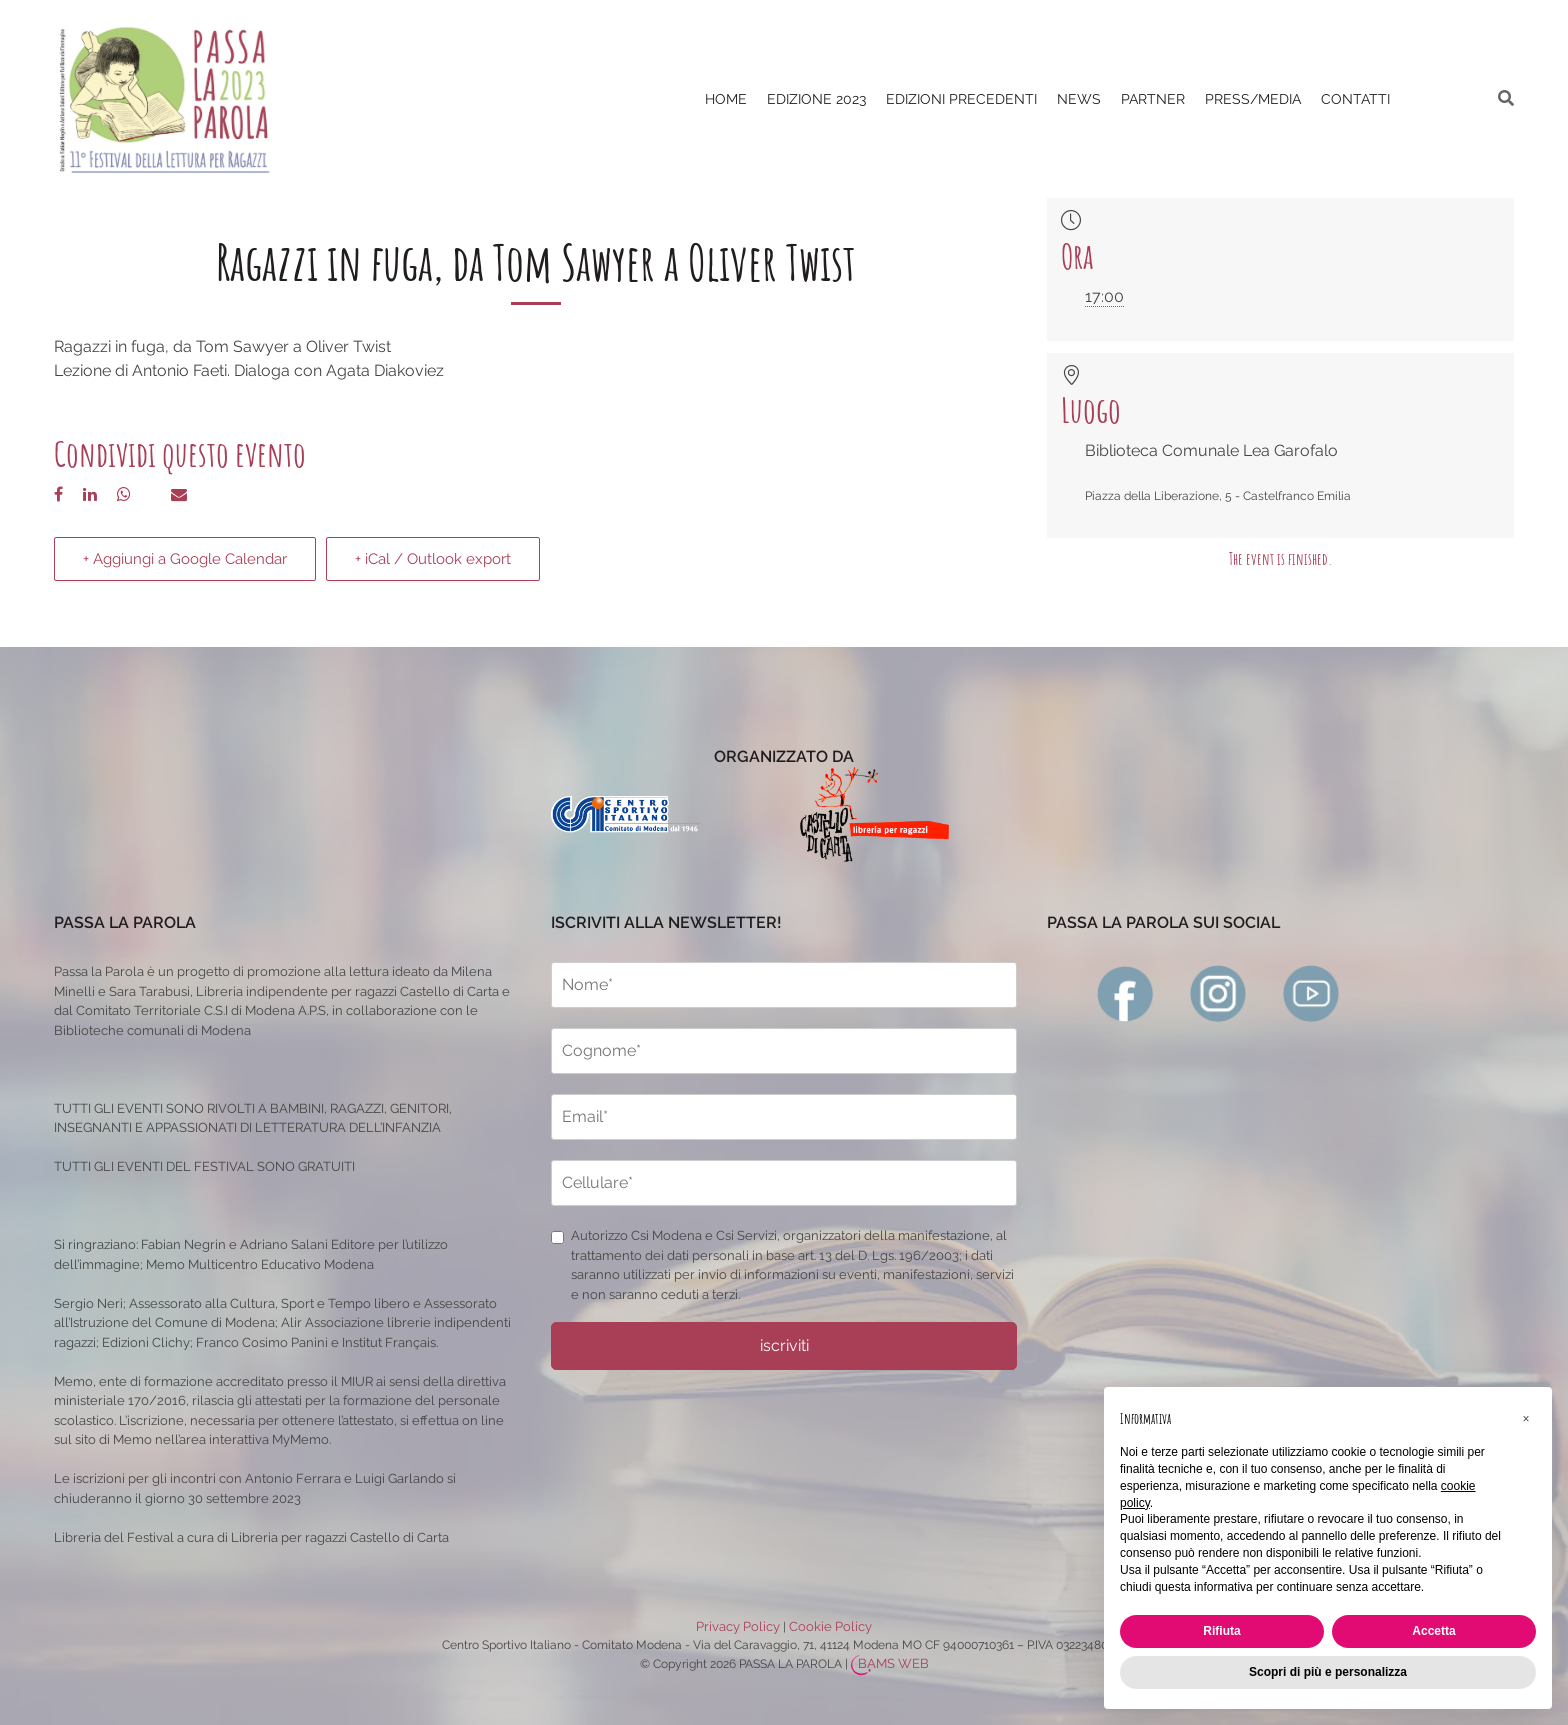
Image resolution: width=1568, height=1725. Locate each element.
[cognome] (784, 1051)
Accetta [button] (1433, 1631)
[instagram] (1218, 992)
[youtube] (1311, 992)
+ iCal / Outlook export (433, 559)
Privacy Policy (738, 1626)
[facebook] (1125, 992)
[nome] (784, 985)
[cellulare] (784, 1183)
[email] (784, 1117)
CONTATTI (1355, 99)
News (1079, 99)
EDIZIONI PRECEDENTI (961, 99)
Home (726, 99)
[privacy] (557, 1237)
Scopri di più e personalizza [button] (1328, 1672)
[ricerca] (1506, 98)
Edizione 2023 (816, 99)
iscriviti (784, 1345)
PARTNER (1153, 99)
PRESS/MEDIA (1253, 99)
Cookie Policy (830, 1626)
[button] (1526, 1419)
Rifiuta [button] (1221, 1631)
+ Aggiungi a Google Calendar (185, 559)
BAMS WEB (893, 1663)
